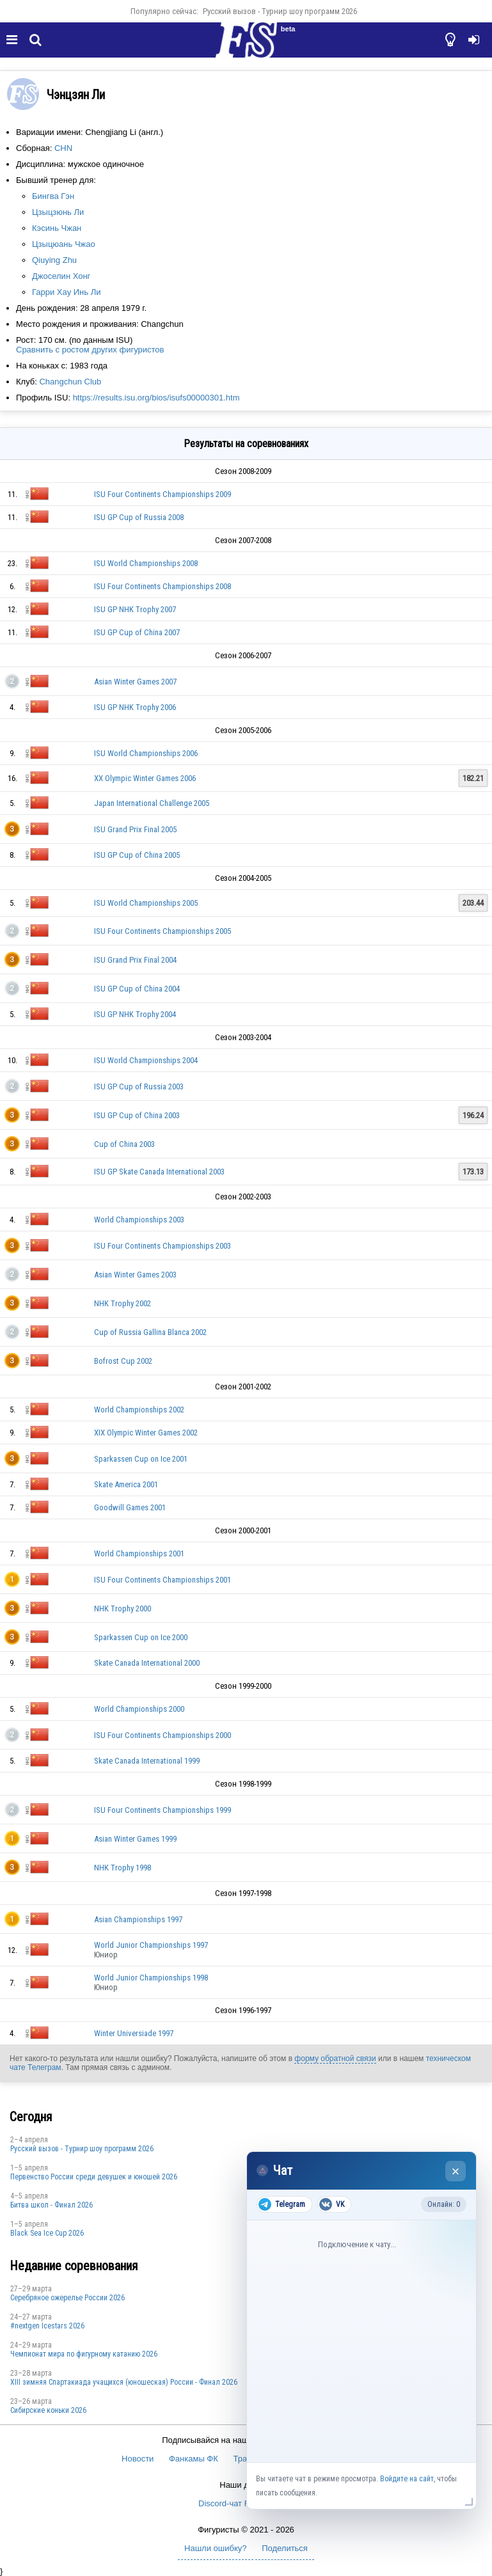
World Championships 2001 (139, 1553)
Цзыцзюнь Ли (58, 212)
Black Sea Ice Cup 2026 (47, 2233)
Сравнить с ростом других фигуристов (90, 349)
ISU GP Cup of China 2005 (137, 855)
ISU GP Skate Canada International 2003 (159, 1171)
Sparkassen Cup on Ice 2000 (140, 1637)
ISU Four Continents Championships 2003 (162, 1246)
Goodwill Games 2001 (130, 1507)
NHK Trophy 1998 (122, 1867)
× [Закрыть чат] (456, 2171)
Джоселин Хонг (61, 276)
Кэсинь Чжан (56, 228)
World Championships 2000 (139, 1709)
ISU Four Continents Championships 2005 (162, 931)
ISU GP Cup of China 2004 (137, 988)
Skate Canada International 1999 (147, 1761)
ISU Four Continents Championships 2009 (162, 494)
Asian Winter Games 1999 (135, 1839)
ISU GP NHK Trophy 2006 (135, 707)
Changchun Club (70, 381)
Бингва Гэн (53, 196)
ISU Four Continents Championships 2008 (162, 586)
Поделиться (285, 2548)
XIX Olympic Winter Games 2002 (146, 1432)
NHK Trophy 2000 (122, 1608)
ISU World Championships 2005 (146, 903)
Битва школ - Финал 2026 (51, 2205)
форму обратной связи (335, 2058)
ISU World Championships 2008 (146, 563)
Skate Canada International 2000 (147, 1663)
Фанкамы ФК (193, 2458)
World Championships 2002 (139, 1409)
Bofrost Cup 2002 (123, 1361)
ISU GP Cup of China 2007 (137, 632)
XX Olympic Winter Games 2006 (145, 778)
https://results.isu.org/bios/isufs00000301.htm (156, 397)
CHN (63, 148)
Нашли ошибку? (215, 2548)
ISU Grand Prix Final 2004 (135, 960)
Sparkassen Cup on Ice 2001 (140, 1459)
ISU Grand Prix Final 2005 (135, 829)
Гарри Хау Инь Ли (66, 292)
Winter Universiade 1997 (133, 2033)
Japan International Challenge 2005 (151, 803)
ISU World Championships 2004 (146, 1060)
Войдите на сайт (407, 2478)
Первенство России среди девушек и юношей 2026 (93, 2176)
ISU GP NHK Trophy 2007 (135, 609)
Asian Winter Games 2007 (135, 681)
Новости (138, 2458)
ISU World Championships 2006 (146, 753)
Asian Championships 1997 (138, 1919)
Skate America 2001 (126, 1484)
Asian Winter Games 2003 (135, 1274)
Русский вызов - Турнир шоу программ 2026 (280, 11)
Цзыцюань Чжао (63, 244)
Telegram (281, 2204)
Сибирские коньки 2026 (48, 2410)
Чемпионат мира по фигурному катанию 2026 (83, 2354)
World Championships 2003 (139, 1219)
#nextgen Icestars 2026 (47, 2325)
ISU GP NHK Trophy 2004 (135, 1014)
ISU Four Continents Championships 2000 (162, 1735)
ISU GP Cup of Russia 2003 (139, 1086)
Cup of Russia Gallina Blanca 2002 (150, 1332)
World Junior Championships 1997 (151, 1945)
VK (331, 2204)
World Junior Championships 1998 (151, 1977)
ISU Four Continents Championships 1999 (162, 1810)
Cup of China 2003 (124, 1144)
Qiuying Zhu (54, 260)
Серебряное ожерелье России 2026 (67, 2297)
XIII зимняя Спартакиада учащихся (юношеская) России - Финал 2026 (123, 2382)
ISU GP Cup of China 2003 (137, 1115)
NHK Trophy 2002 (122, 1303)
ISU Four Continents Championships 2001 (162, 1579)
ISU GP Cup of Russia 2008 (139, 517)
